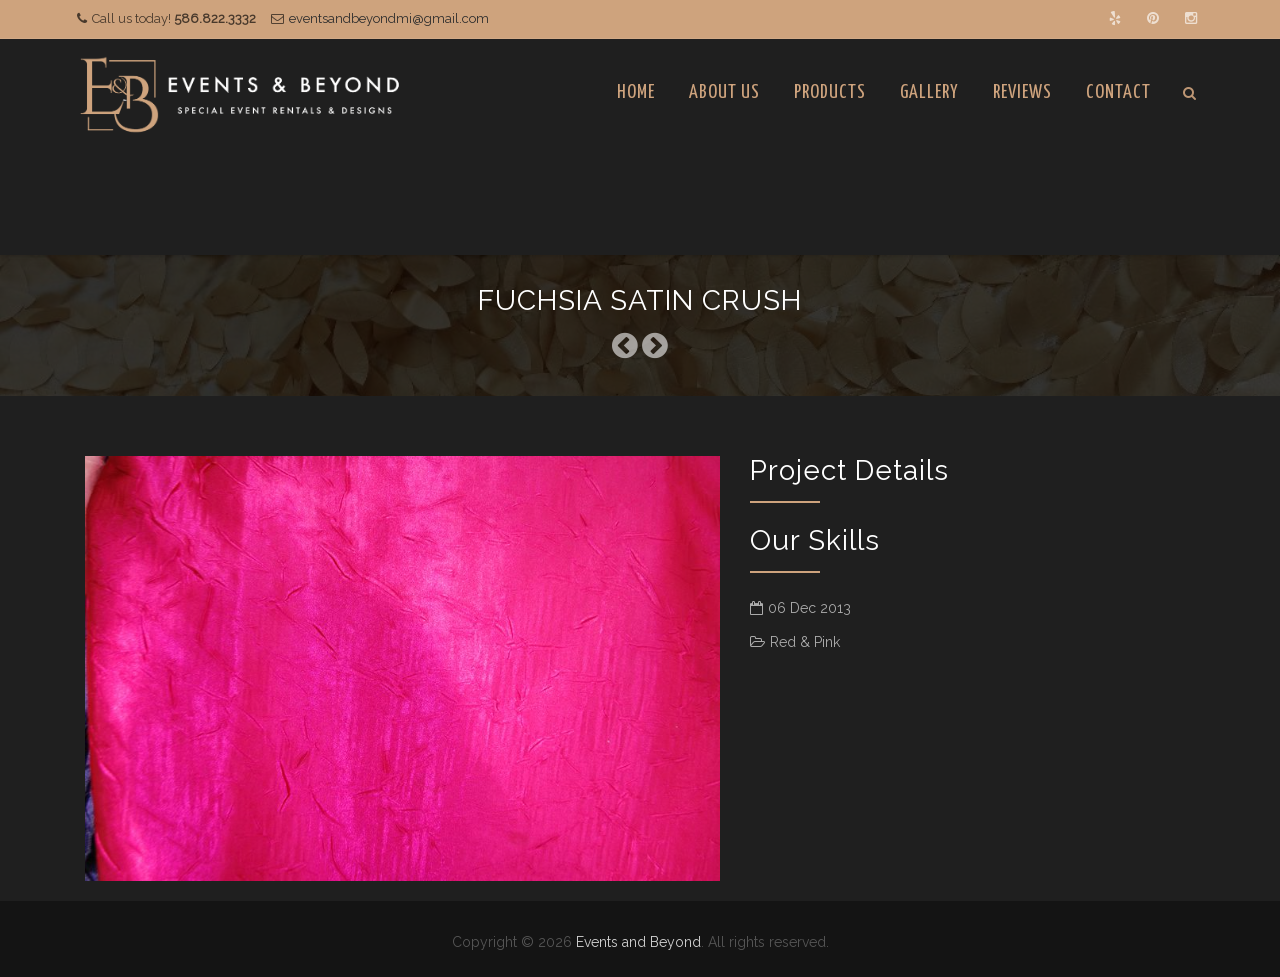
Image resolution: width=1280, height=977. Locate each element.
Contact (1118, 92)
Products (830, 92)
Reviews (1022, 92)
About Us (724, 92)
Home (636, 92)
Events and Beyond (638, 942)
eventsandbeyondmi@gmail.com (389, 18)
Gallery (929, 92)
